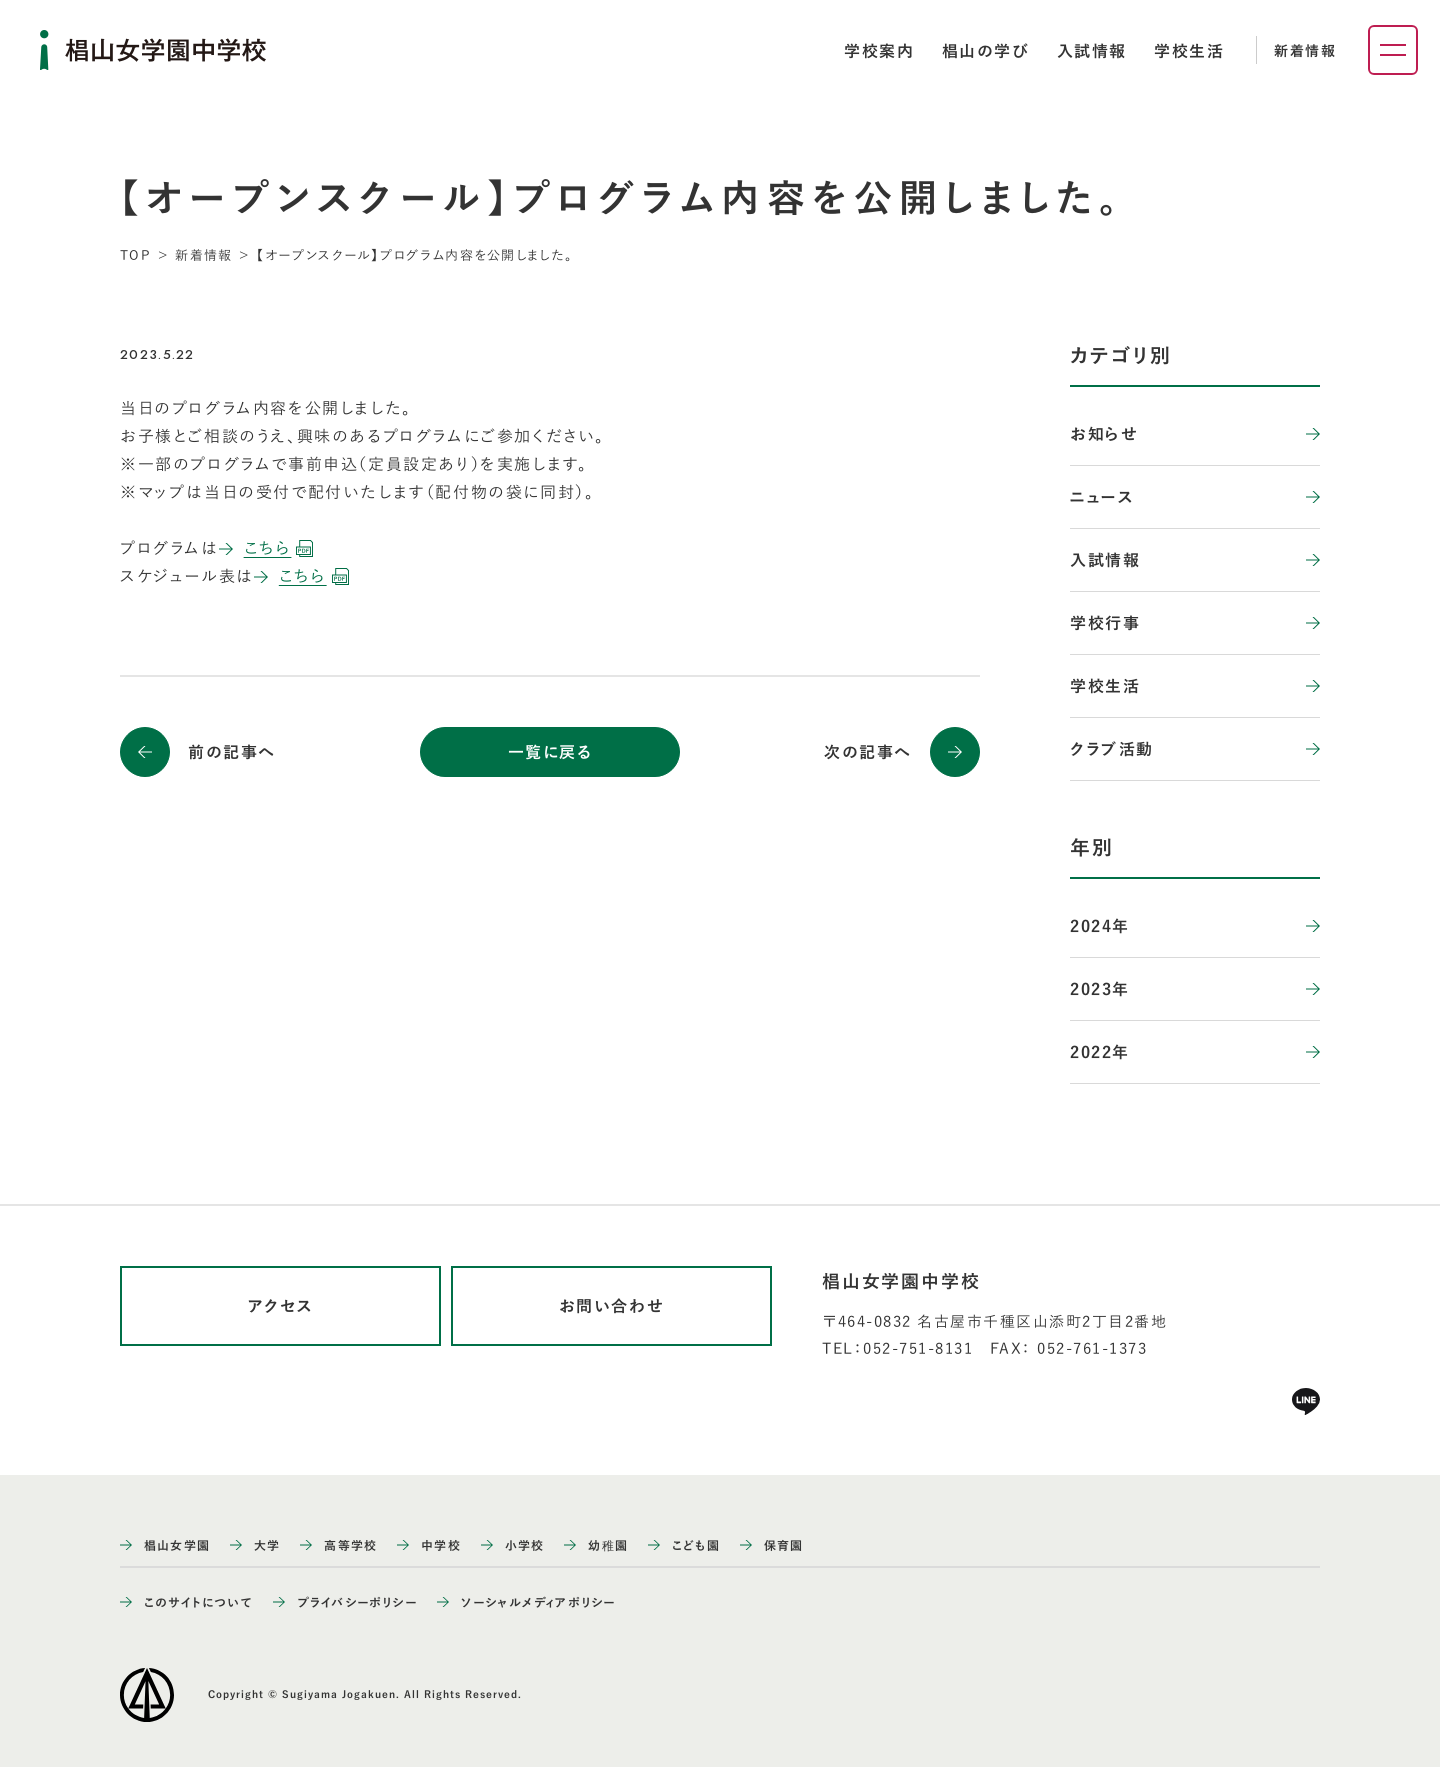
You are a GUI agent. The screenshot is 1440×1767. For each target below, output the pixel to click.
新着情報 (1305, 51)
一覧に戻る (550, 752)
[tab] (879, 51)
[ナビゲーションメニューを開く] (1393, 50)
